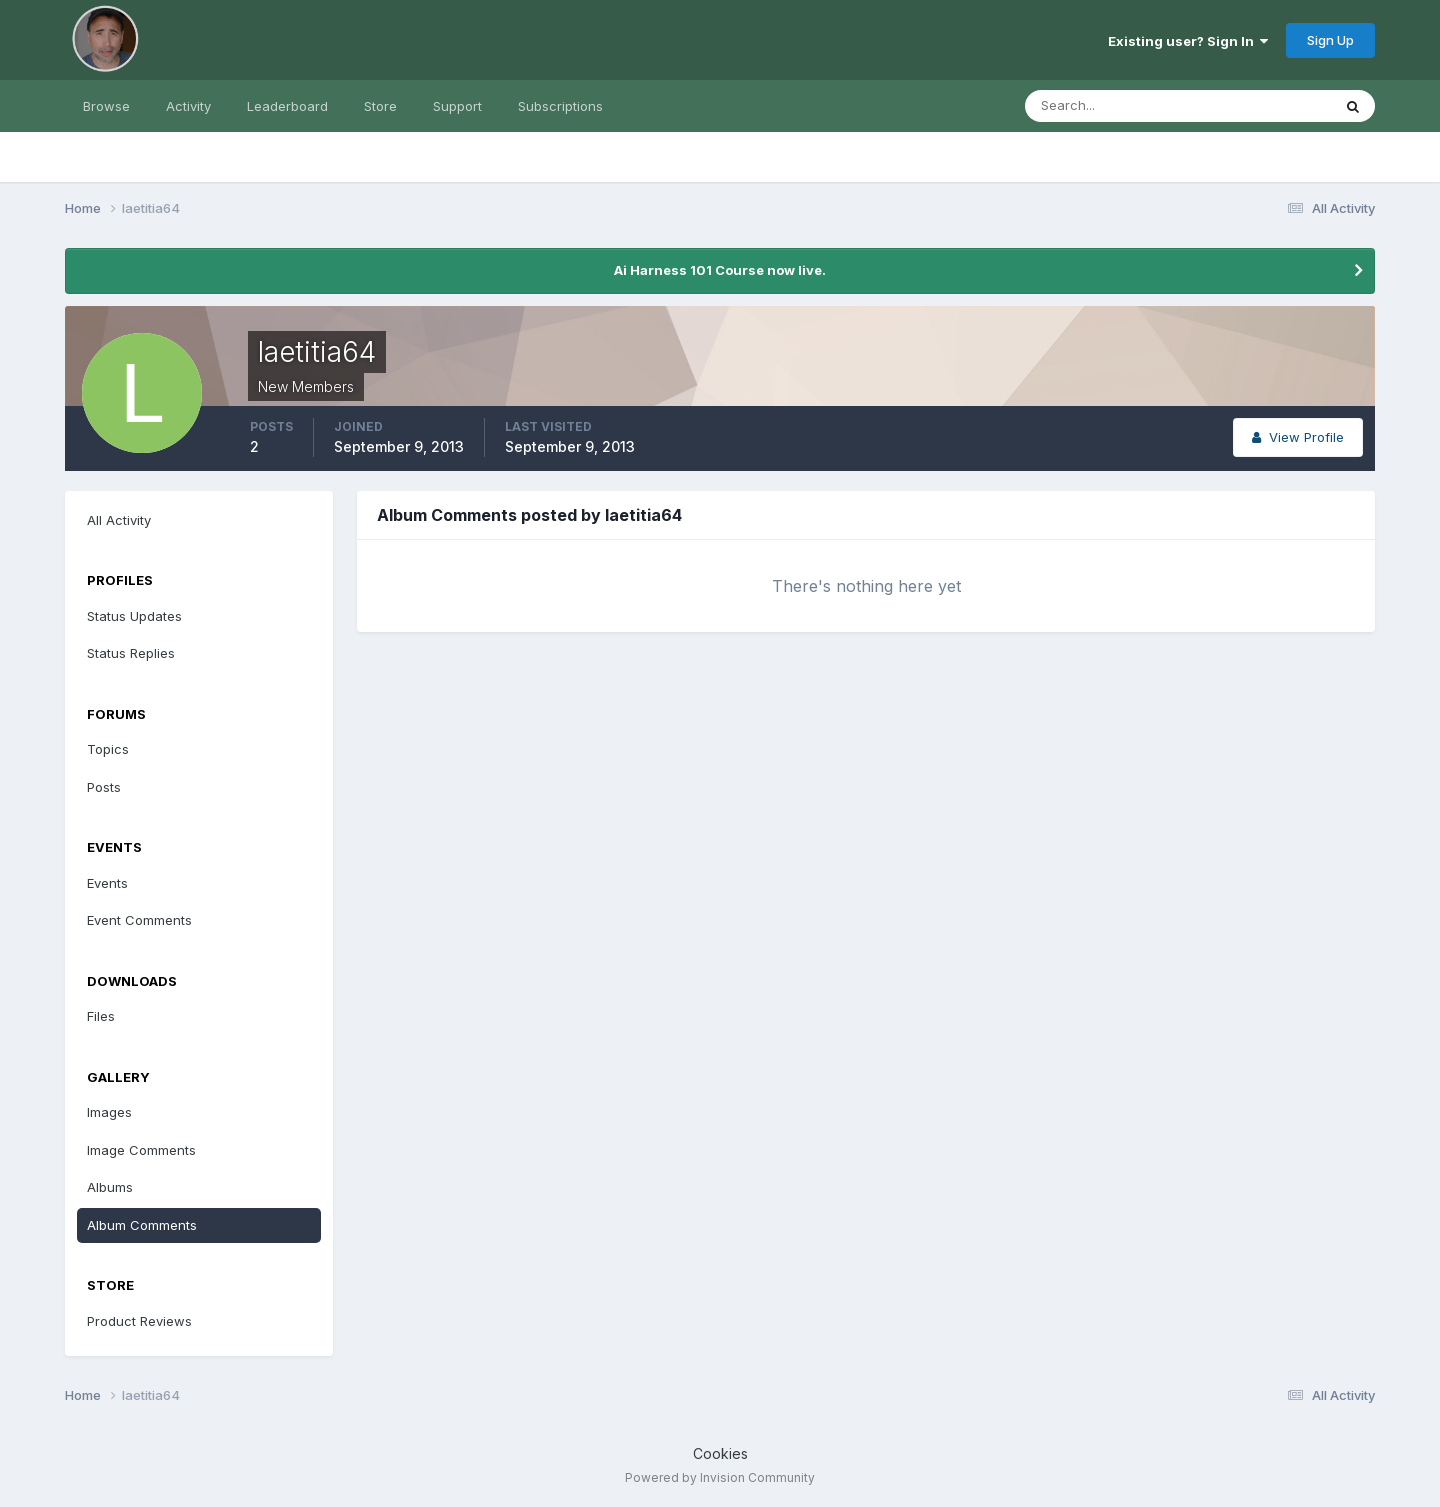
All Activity (119, 520)
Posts (104, 787)
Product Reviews (139, 1321)
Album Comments (142, 1225)
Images (109, 1112)
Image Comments (141, 1150)
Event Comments (139, 920)
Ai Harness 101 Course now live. (720, 270)
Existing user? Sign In (1188, 41)
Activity (188, 106)
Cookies (720, 1453)
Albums (110, 1187)
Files (101, 1016)
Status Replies (131, 653)
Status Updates (134, 616)
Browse (106, 106)
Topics (108, 749)
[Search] (1113, 106)
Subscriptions (560, 106)
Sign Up (1330, 40)
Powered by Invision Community (720, 1477)
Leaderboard (287, 106)
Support (457, 106)
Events (107, 883)
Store (380, 106)
